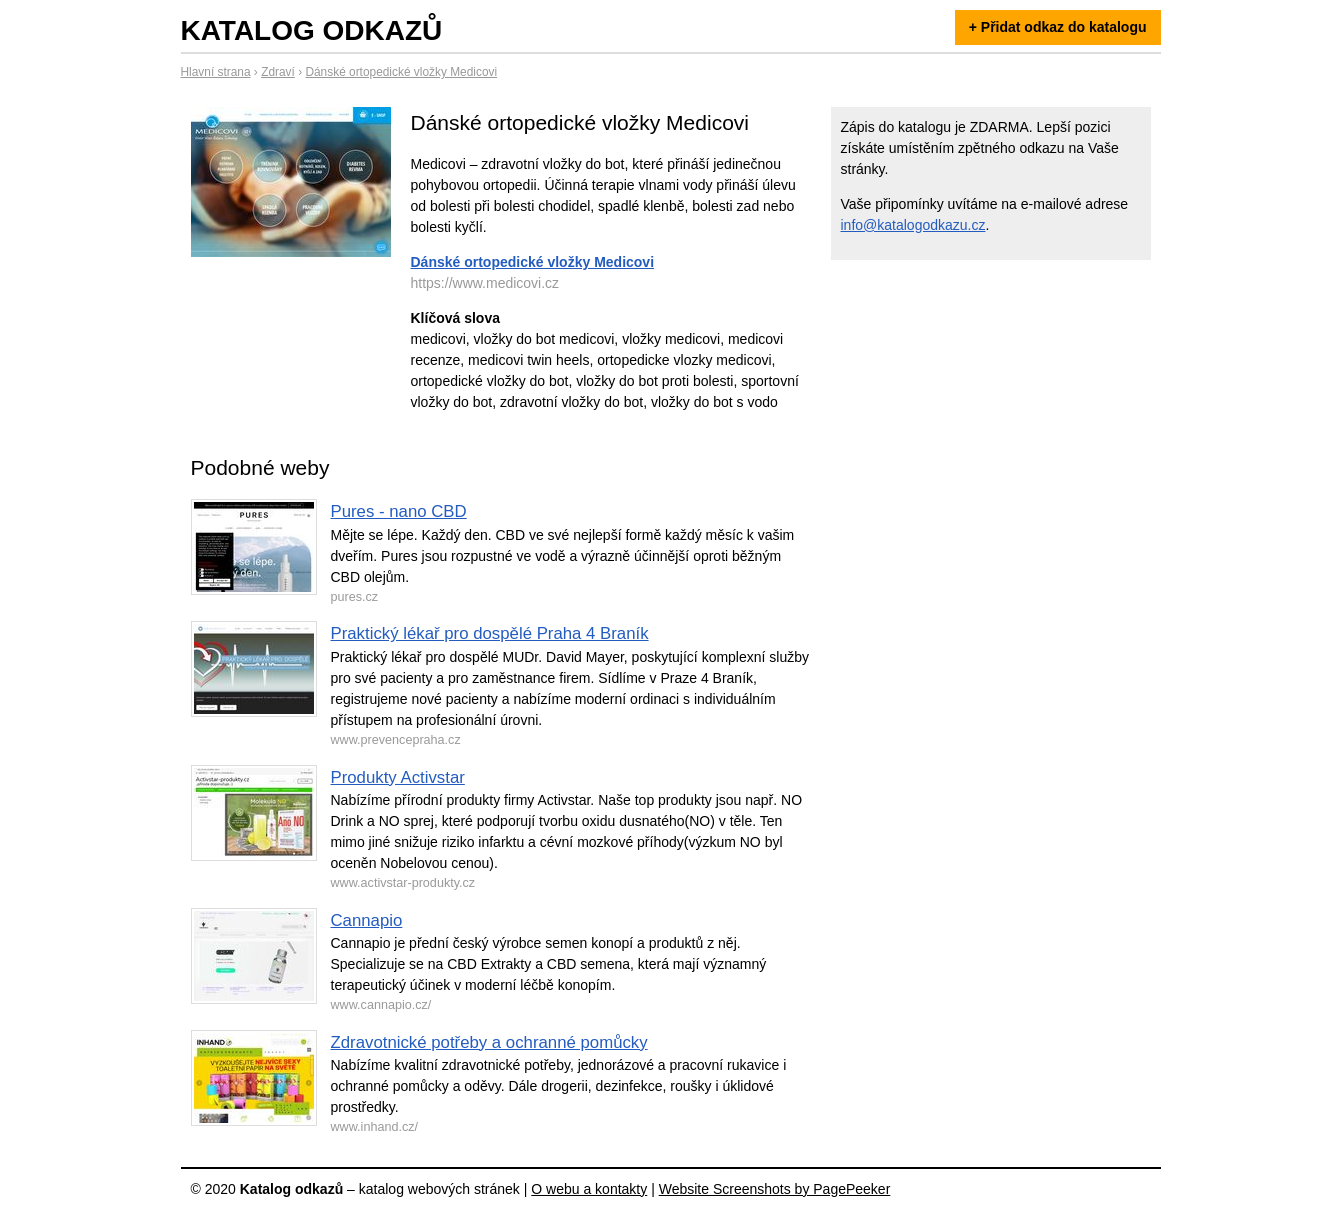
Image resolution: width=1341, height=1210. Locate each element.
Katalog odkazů (312, 30)
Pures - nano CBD (399, 511)
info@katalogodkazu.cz (913, 225)
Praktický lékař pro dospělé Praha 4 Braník (490, 633)
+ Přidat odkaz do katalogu (1058, 27)
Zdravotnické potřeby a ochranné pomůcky (489, 1042)
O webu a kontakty (589, 1189)
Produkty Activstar (398, 777)
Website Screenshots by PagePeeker (775, 1189)
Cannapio (367, 920)
